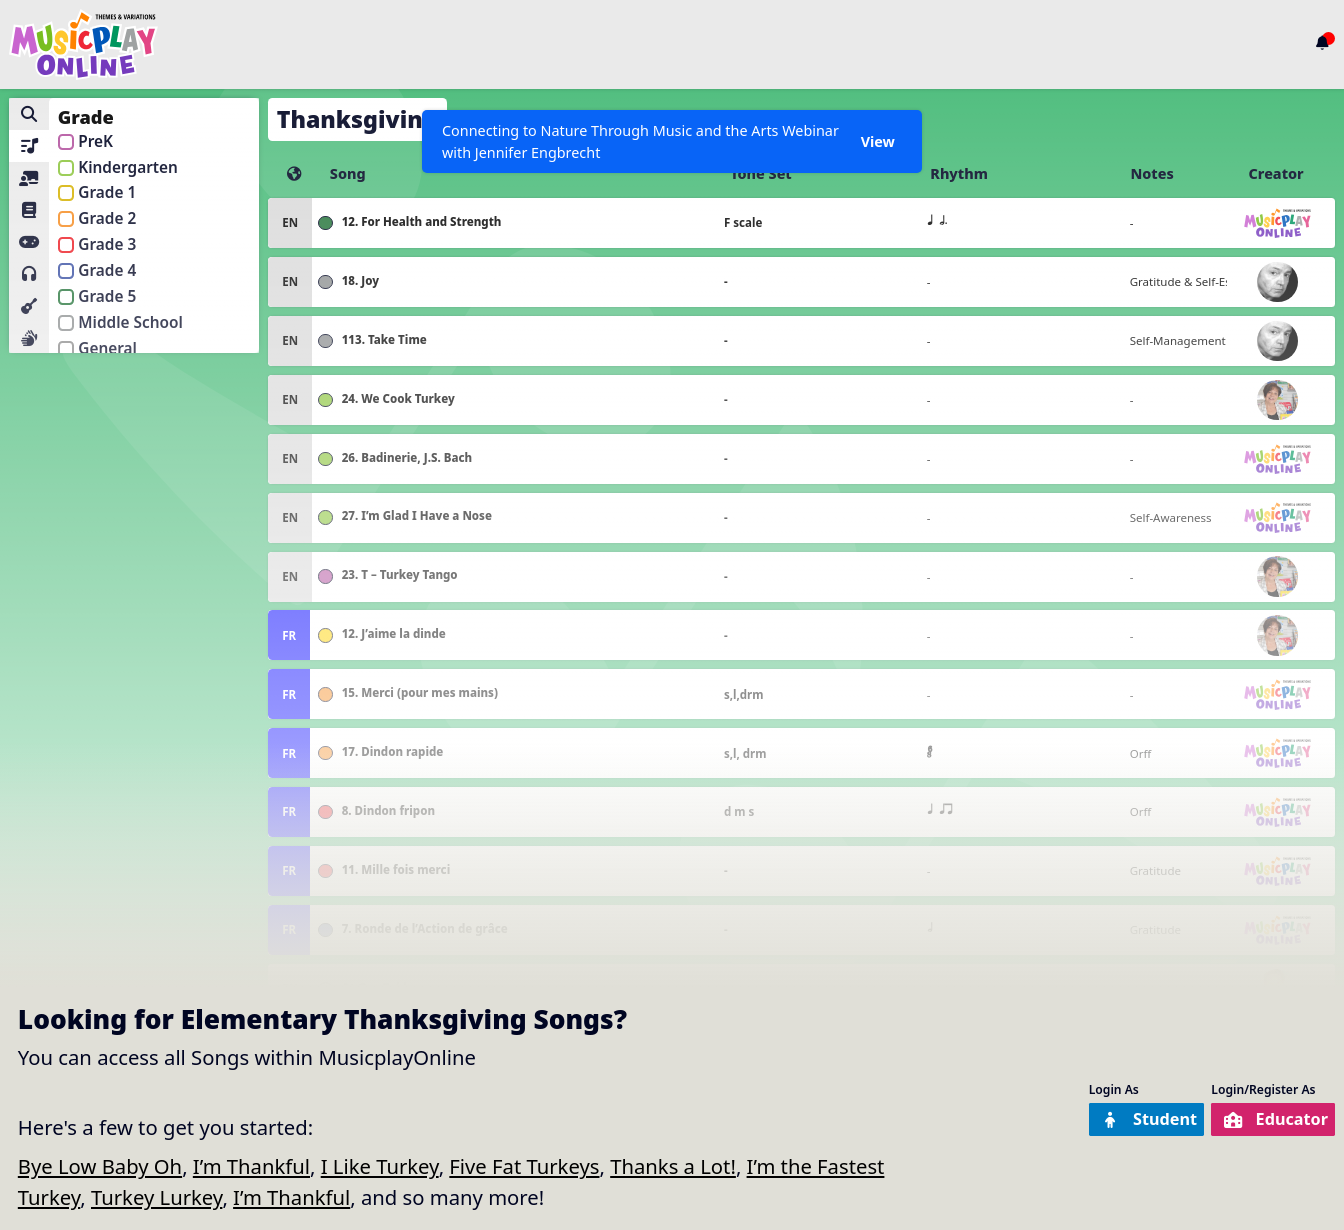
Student (1108, 1120)
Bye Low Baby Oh (100, 1166)
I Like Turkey (380, 1166)
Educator (1262, 1120)
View (876, 141)
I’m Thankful (251, 1166)
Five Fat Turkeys (524, 1166)
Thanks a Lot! (673, 1166)
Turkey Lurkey (156, 1197)
